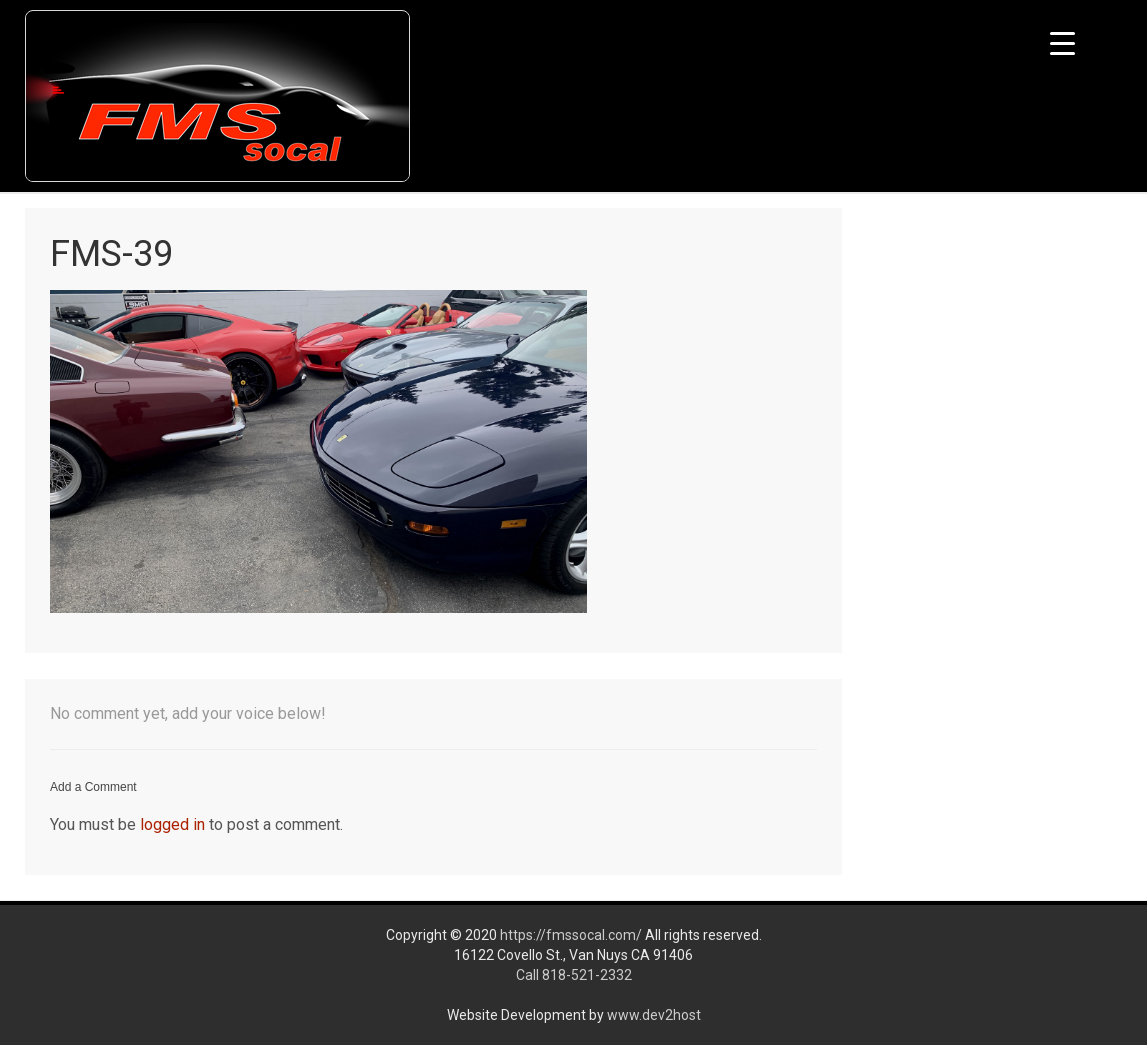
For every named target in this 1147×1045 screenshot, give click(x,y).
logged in (172, 824)
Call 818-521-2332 (574, 975)
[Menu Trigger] (1062, 42)
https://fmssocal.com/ (571, 935)
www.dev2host (654, 1015)
